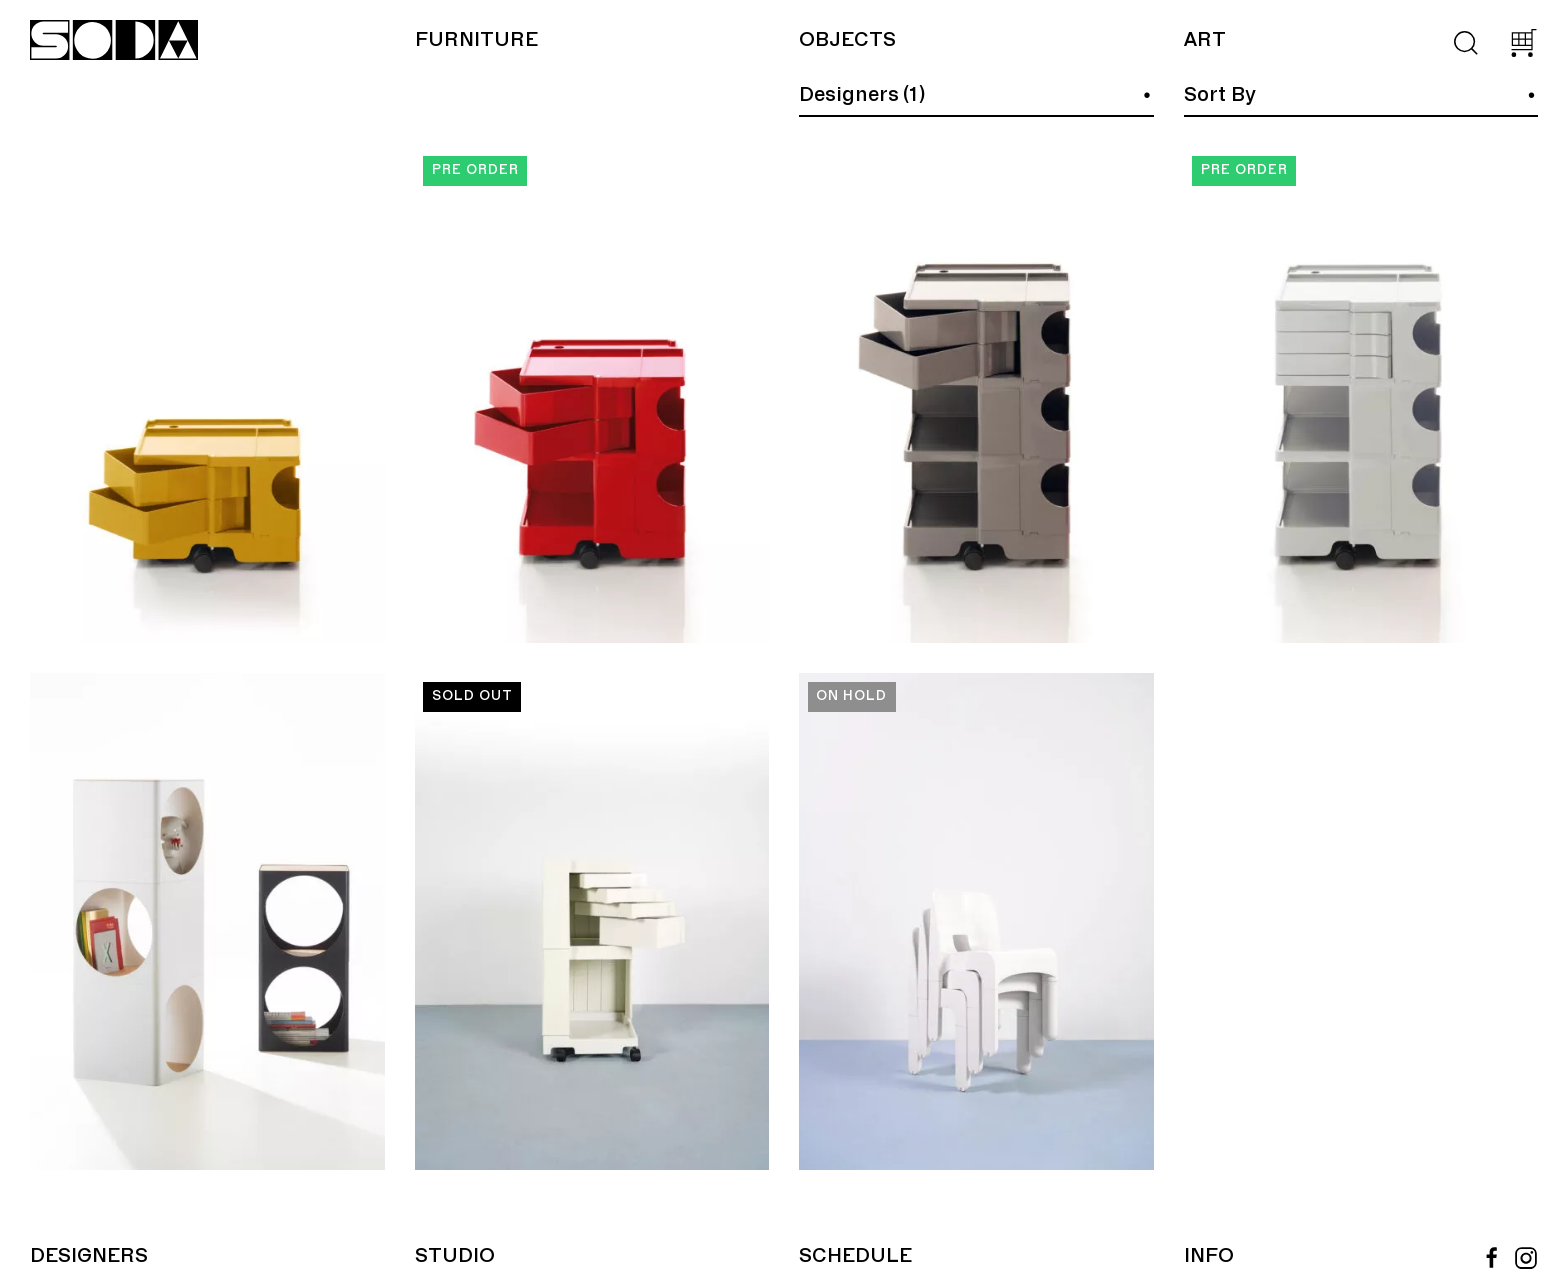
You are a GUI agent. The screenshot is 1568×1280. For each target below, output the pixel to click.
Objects (847, 40)
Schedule (855, 1256)
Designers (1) (862, 95)
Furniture (476, 40)
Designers (89, 1256)
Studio (455, 1256)
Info (1209, 1256)
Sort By (1220, 95)
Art (1204, 40)
